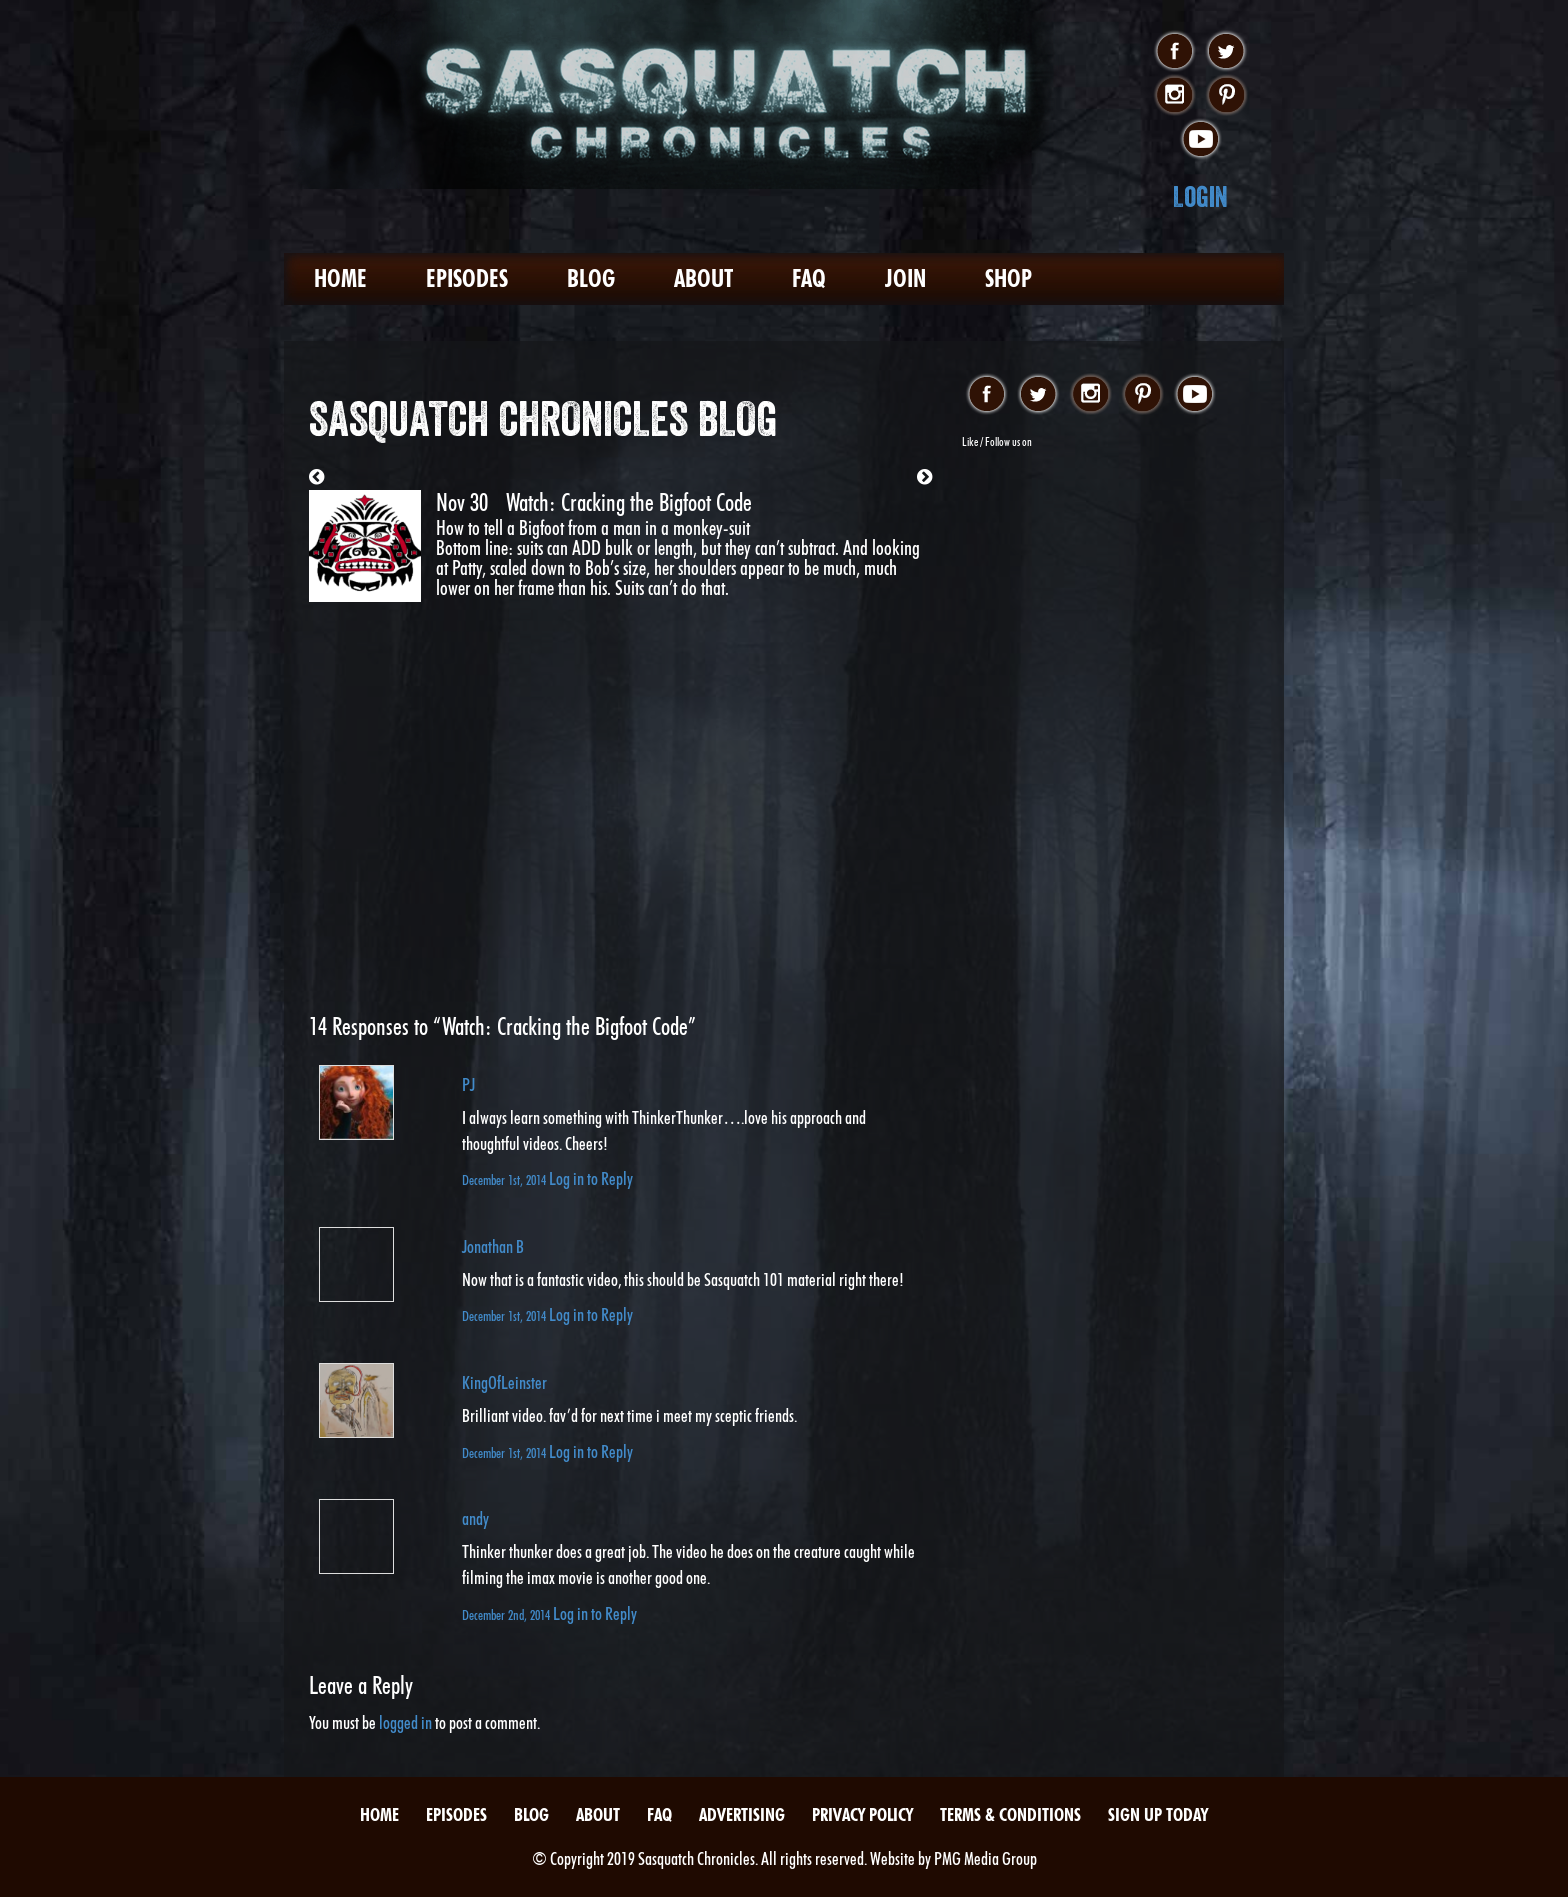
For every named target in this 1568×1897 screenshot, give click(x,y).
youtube (1200, 140)
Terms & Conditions (1010, 1814)
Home (340, 278)
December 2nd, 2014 (507, 1614)
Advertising (742, 1814)
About (703, 278)
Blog (591, 278)
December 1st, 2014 (505, 1179)
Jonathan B (493, 1246)
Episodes (467, 278)
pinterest (1226, 96)
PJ (468, 1084)
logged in (405, 1722)
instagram (1174, 96)
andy (475, 1518)
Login (1200, 196)
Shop (1008, 278)
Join (905, 278)
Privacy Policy (862, 1814)
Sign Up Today (1158, 1814)
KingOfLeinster (504, 1382)
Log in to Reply (591, 1178)
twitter (1226, 52)
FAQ (809, 278)
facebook (1174, 52)
